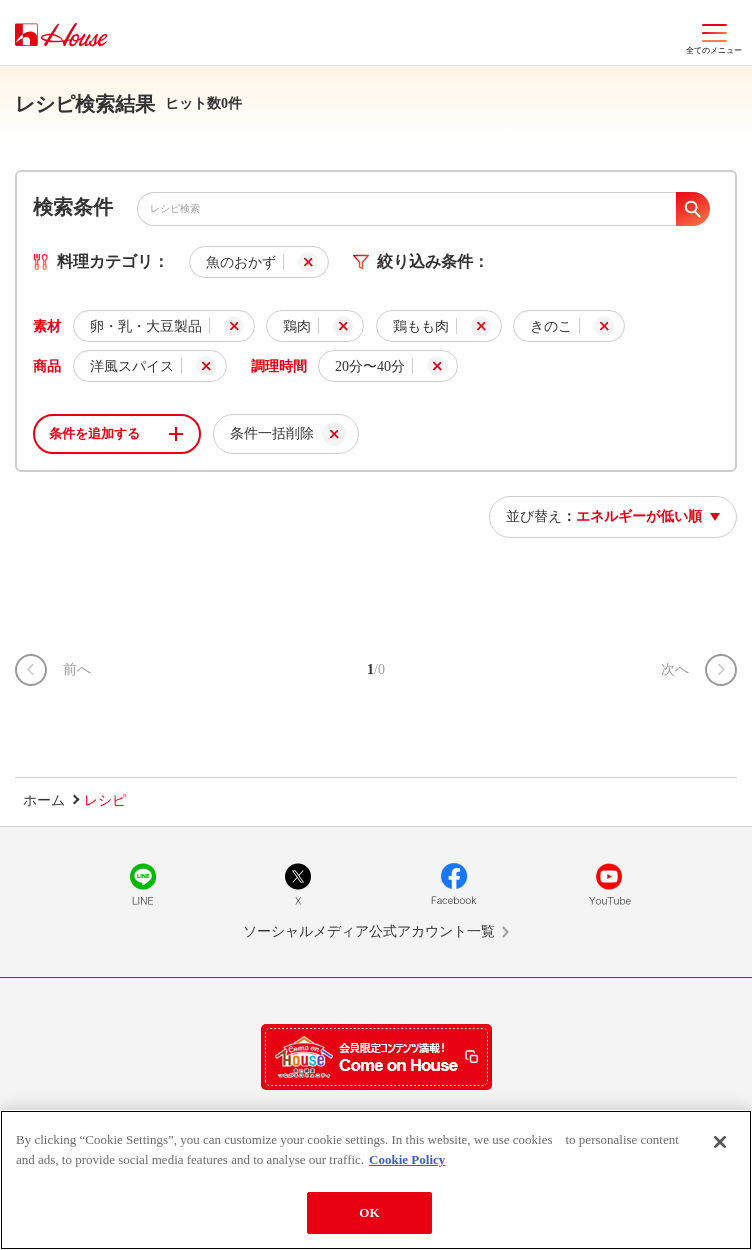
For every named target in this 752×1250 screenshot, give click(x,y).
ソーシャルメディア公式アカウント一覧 (369, 931)
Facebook (454, 884)
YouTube (609, 884)
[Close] (720, 1142)
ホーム (44, 800)
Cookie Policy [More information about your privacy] (407, 1159)
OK (369, 1212)
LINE (143, 884)
